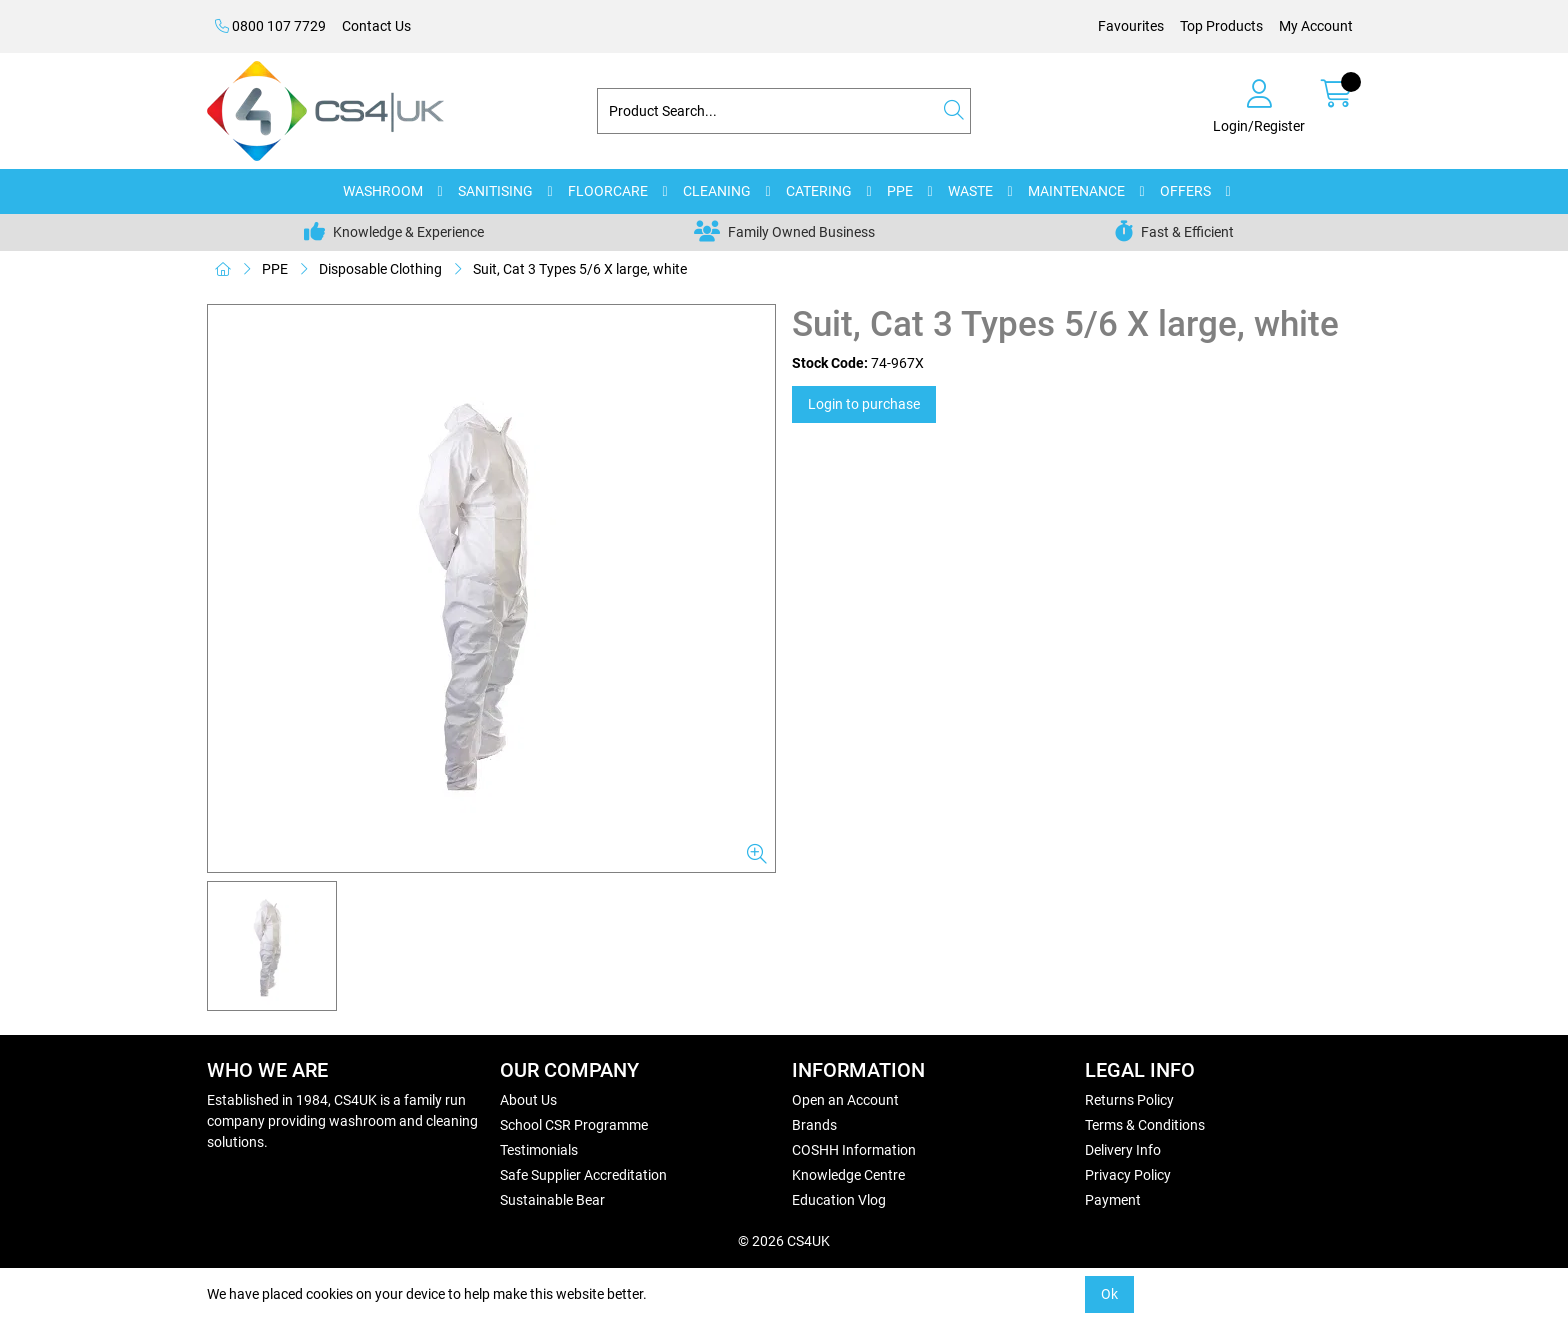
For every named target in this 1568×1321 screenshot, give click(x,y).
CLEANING (717, 191)
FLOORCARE (608, 191)
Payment (1113, 1200)
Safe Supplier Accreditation (583, 1175)
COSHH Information (854, 1150)
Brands (814, 1125)
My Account (1316, 26)
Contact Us (376, 26)
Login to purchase (864, 404)
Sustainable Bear (552, 1200)
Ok (1109, 1294)
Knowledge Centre (848, 1175)
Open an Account (845, 1100)
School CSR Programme (574, 1125)
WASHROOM (383, 191)
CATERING (819, 191)
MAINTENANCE (1076, 191)
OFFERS (1185, 191)
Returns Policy (1129, 1100)
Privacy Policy (1128, 1175)
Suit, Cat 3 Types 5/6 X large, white (580, 269)
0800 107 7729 (270, 26)
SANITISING (495, 191)
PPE (900, 191)
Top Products (1221, 26)
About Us (528, 1100)
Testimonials (539, 1150)
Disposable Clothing (380, 269)
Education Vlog (839, 1200)
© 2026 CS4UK (784, 1241)
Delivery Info (1123, 1150)
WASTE (970, 191)
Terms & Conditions (1145, 1125)
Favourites (1131, 26)
